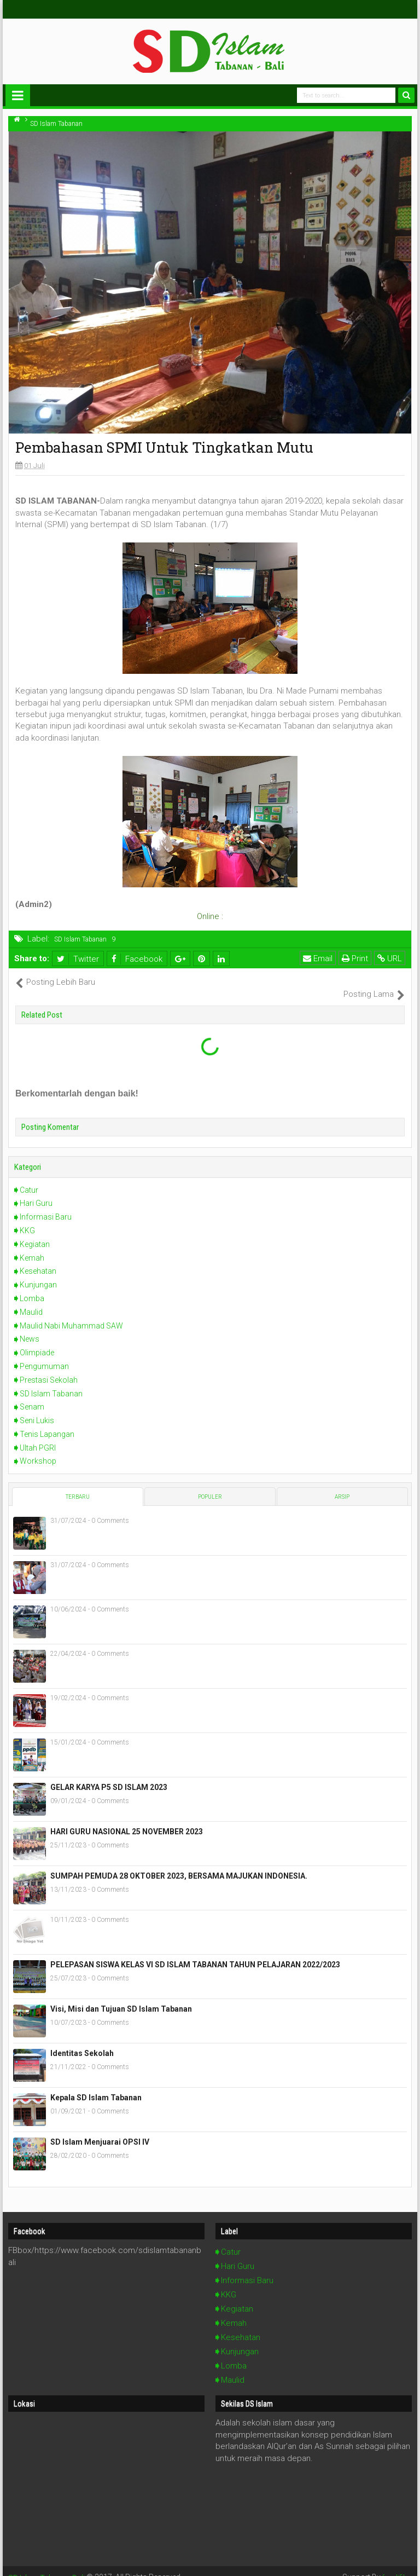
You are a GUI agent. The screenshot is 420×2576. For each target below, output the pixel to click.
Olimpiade (37, 1341)
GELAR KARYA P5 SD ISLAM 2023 (108, 1775)
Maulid (31, 1300)
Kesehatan (38, 1259)
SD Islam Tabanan (80, 939)
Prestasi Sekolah (49, 1368)
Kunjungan (38, 1273)
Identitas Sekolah (82, 2041)
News (29, 1327)
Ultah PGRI (38, 1435)
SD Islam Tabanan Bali (46, 2565)
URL (390, 958)
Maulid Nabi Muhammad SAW (71, 1313)
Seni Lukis (37, 1409)
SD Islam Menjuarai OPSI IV (99, 2130)
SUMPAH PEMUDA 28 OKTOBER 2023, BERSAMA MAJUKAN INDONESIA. (178, 1864)
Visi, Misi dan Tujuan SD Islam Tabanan (121, 1997)
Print (355, 958)
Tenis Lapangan (47, 1422)
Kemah (32, 1245)
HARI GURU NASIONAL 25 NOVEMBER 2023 (126, 1820)
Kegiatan (35, 1232)
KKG (27, 1219)
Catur (29, 1178)
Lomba (32, 1287)
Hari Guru (36, 1191)
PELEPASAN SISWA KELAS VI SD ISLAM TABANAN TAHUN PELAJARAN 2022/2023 (195, 1953)
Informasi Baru (46, 1205)
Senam (32, 1395)
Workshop (38, 1449)
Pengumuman (44, 1354)
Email (318, 958)
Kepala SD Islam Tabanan (96, 2086)
